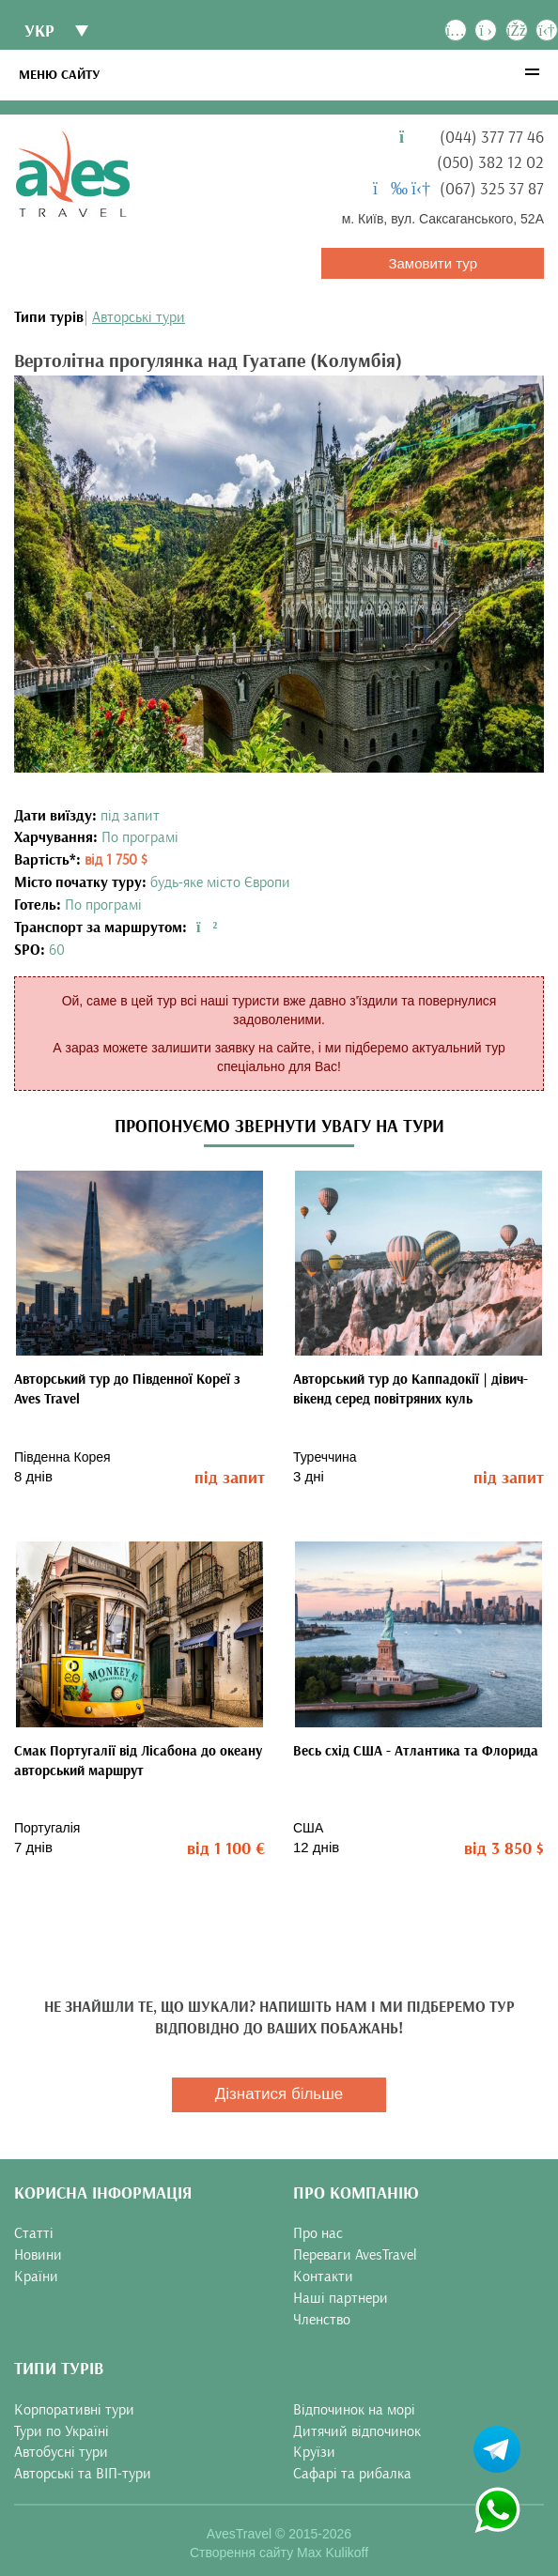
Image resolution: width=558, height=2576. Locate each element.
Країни (36, 2276)
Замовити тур (432, 263)
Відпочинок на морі (354, 2409)
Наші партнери (340, 2298)
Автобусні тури (61, 2452)
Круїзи (314, 2452)
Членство (321, 2319)
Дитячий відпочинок (357, 2431)
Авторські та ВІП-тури (82, 2473)
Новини (38, 2255)
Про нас (318, 2233)
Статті (34, 2233)
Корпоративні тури (74, 2409)
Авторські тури (138, 317)
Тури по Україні (61, 2431)
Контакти (323, 2276)
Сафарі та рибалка (352, 2473)
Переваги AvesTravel (355, 2255)
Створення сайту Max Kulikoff (279, 2552)
